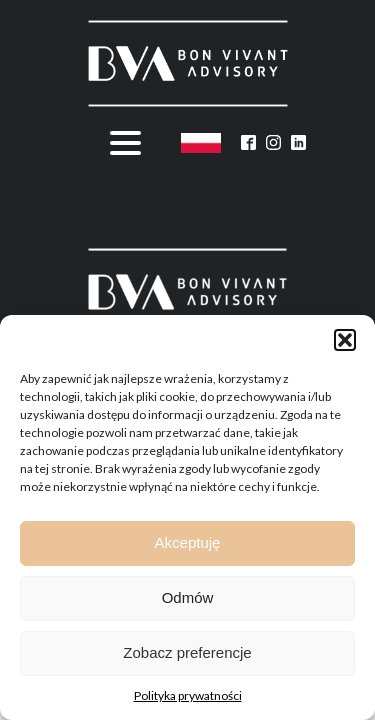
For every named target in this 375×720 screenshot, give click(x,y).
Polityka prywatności (188, 695)
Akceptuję (188, 542)
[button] (345, 340)
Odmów (188, 597)
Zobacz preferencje (187, 652)
